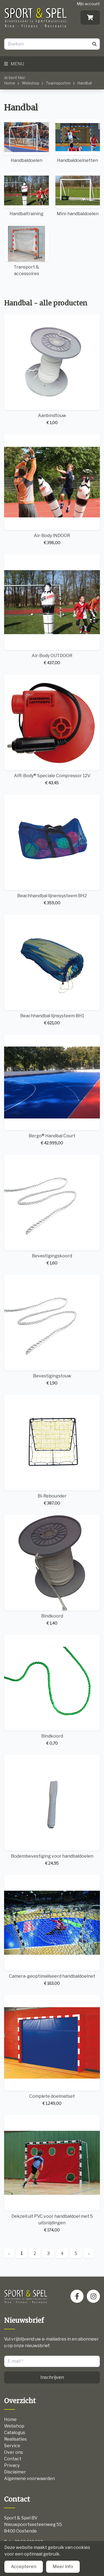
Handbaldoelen (26, 141)
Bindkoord (52, 1570)
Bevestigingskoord (52, 1210)
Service (12, 2445)
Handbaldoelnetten (77, 141)
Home (9, 83)
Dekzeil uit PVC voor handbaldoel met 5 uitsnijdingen (52, 2174)
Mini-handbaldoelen (77, 194)
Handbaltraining (26, 194)
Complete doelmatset (52, 2050)
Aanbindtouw (52, 370)
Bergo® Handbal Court (52, 1090)
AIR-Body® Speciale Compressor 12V (52, 730)
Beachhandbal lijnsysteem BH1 (52, 970)
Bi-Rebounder (52, 1450)
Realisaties (15, 2439)
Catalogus (14, 2432)
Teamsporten (58, 83)
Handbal (84, 83)
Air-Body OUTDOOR (52, 610)
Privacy (12, 2465)
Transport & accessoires (26, 251)
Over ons (13, 2452)
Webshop (30, 83)
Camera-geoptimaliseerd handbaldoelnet (52, 1930)
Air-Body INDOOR (52, 490)
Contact (12, 2458)
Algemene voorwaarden (29, 2478)
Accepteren (23, 2566)
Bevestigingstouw (52, 1330)
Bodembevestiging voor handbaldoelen (52, 1810)
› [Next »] (88, 2253)
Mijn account (88, 3)
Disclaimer (15, 2472)
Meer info (63, 2566)
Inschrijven (52, 2377)
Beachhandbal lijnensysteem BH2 (52, 850)
